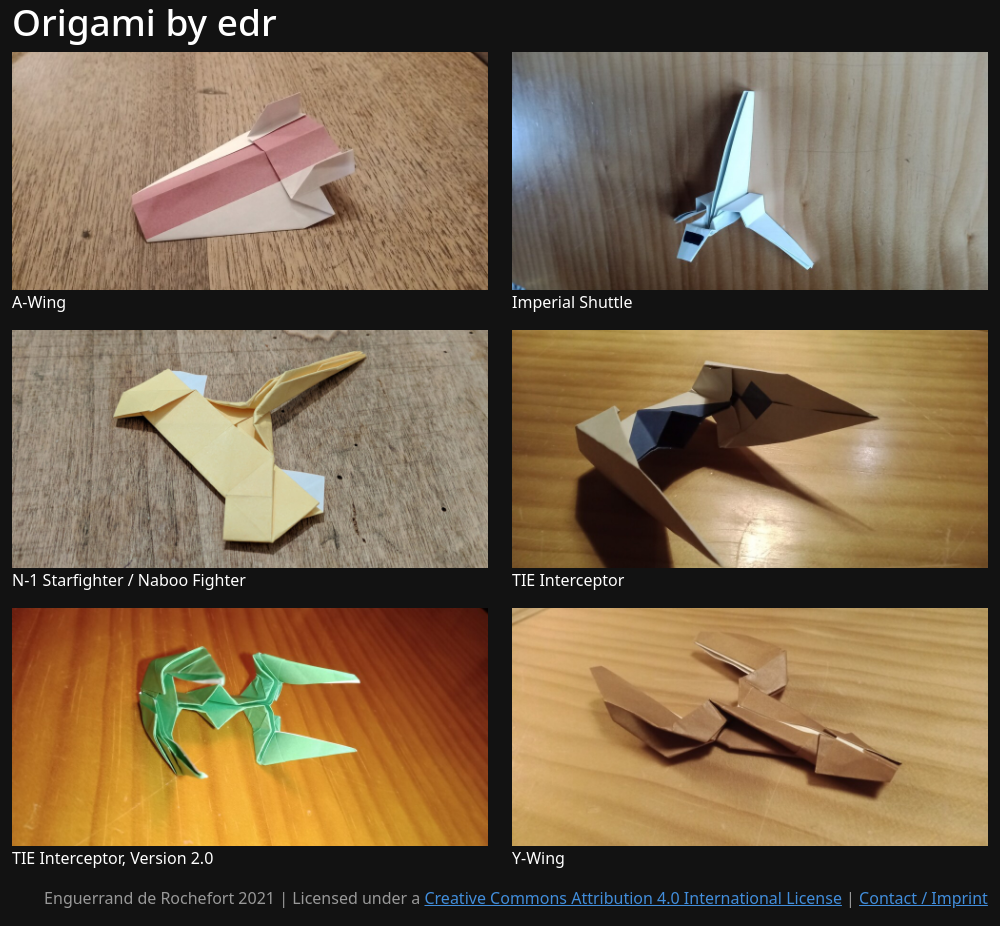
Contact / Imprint (923, 898)
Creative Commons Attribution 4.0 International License (632, 898)
